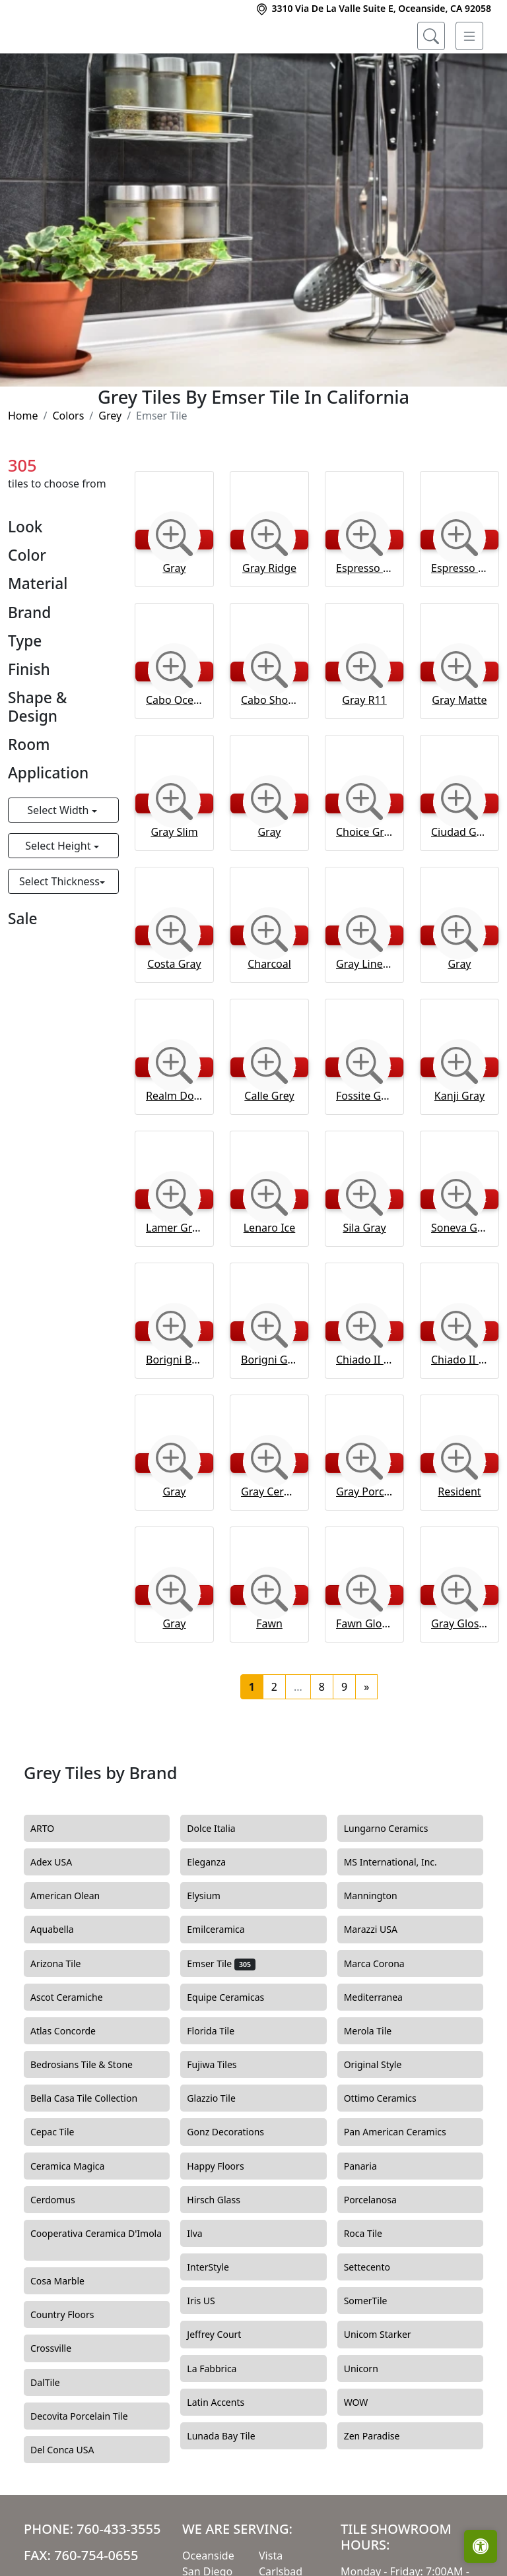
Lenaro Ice (270, 1281)
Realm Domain (174, 1150)
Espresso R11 (364, 622)
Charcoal (269, 1018)
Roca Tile (373, 2287)
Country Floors (74, 2368)
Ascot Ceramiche (76, 2051)
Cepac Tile (62, 2186)
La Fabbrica (223, 2422)
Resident (459, 1545)
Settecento (377, 2321)
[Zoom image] (174, 591)
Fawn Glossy (364, 1677)
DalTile (56, 2436)
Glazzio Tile (223, 2152)
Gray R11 (364, 754)
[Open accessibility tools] (480, 2546)
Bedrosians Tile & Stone (93, 2118)
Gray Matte (459, 754)
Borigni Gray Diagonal (269, 1413)
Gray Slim (174, 886)
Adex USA (61, 1915)
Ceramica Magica (77, 2219)
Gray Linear (364, 1018)
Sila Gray (364, 1281)
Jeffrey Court (226, 2388)
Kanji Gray (459, 1150)
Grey (109, 469)
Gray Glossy (459, 1677)
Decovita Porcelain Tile (88, 2469)
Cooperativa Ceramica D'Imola (96, 2294)
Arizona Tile (67, 2017)
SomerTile (377, 2355)
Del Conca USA (72, 2503)
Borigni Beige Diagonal (174, 1413)
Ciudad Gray (459, 886)
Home (23, 469)
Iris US (210, 2355)
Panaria (370, 2219)
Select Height (59, 900)
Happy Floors (227, 2219)
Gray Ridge (269, 622)
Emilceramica (225, 1983)
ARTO (54, 1882)
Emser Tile (221, 2017)
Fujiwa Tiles (221, 2118)
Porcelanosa (380, 2253)
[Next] (366, 1740)
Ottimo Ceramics (392, 2152)
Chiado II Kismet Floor (459, 1413)
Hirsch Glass (223, 2253)
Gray (174, 622)
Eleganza (218, 1915)
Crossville (60, 2402)
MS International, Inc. (402, 1915)
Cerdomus (64, 2253)
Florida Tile (222, 2084)
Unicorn (371, 2422)
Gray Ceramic (269, 1545)
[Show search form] (431, 36)
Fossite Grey (364, 1150)
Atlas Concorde (74, 2084)
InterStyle (215, 2321)
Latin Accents (223, 2456)
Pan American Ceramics (405, 2186)
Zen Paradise (381, 2489)
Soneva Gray (459, 1281)
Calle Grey (269, 1150)
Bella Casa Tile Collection (93, 2152)
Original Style (384, 2118)
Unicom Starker (387, 2388)
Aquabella (61, 1983)
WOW (366, 2456)
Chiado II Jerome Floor (364, 1413)
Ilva (204, 2287)
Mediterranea (383, 2051)
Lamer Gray (174, 1281)
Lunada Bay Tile (233, 2489)
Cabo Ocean (174, 754)
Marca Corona (384, 2017)
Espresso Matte (459, 622)
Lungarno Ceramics (396, 1882)
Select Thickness (59, 935)
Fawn (269, 1677)
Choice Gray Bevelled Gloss (364, 886)
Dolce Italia (219, 1882)
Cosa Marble (67, 2335)
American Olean (76, 1950)
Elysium (215, 1950)
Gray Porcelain (364, 1545)
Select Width (59, 864)
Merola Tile (377, 2084)
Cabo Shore (269, 754)
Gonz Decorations (233, 2186)
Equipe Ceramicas (235, 2051)
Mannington (380, 1950)
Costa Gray (174, 1018)
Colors (68, 469)
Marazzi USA (380, 1983)
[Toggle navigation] (469, 36)
